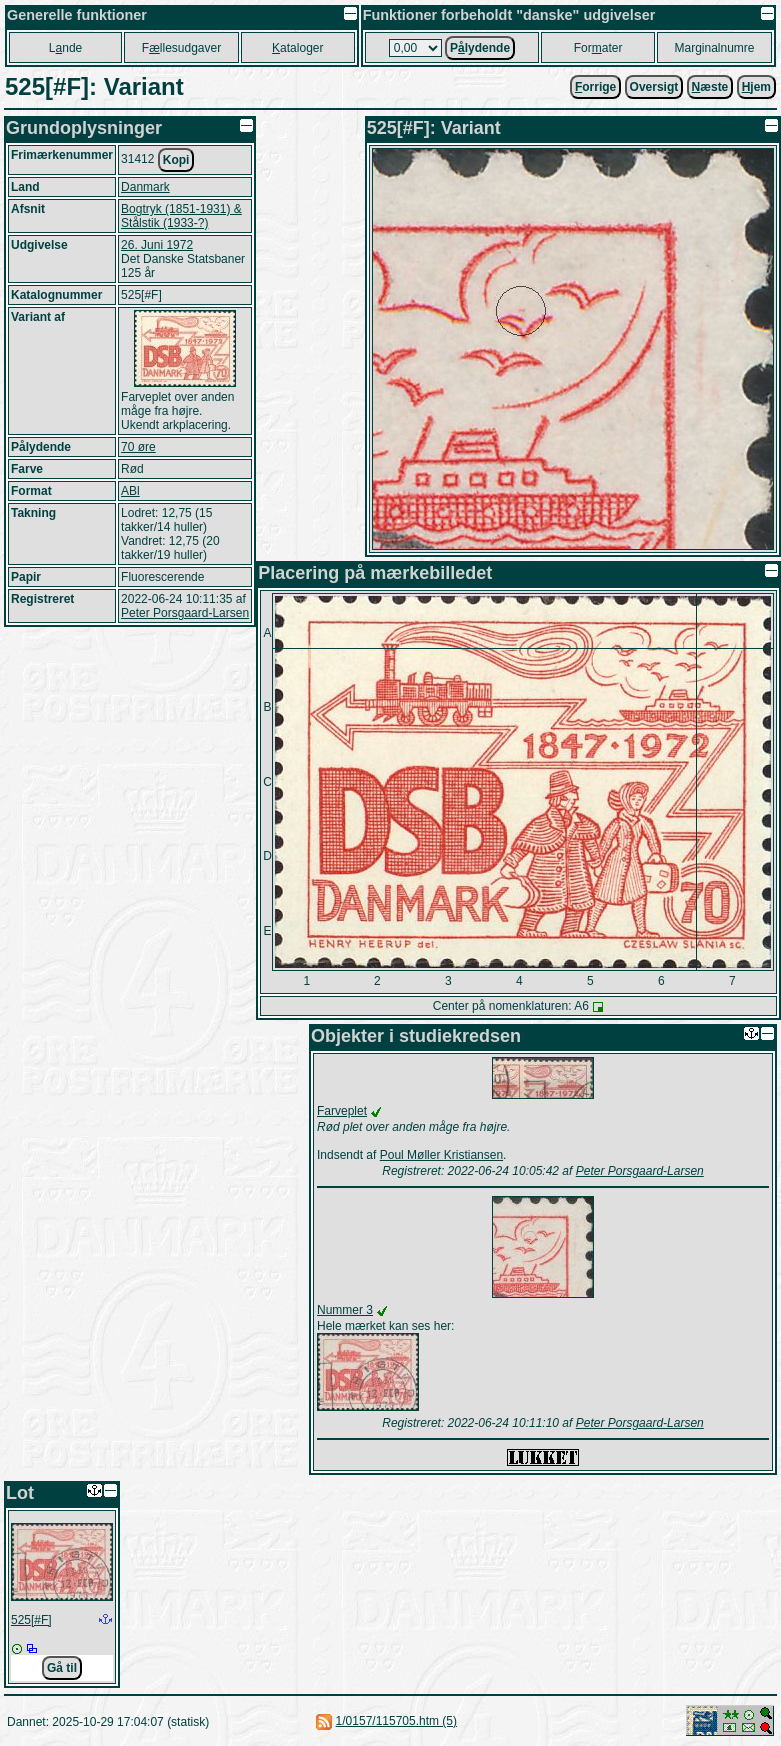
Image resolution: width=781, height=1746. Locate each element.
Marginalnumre (714, 48)
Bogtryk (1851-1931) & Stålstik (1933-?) (181, 216)
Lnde (65, 48)
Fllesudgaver (181, 48)
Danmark (145, 187)
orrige (595, 87)
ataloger (297, 48)
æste (710, 87)
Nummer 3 (345, 1310)
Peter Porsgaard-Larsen (185, 613)
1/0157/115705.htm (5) (396, 1721)
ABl (130, 491)
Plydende (480, 48)
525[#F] (31, 1620)
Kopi (176, 160)
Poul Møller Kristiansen (441, 1155)
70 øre (138, 447)
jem (756, 87)
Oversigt (654, 87)
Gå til (62, 1668)
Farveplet (342, 1111)
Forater (598, 48)
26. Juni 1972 (157, 245)
